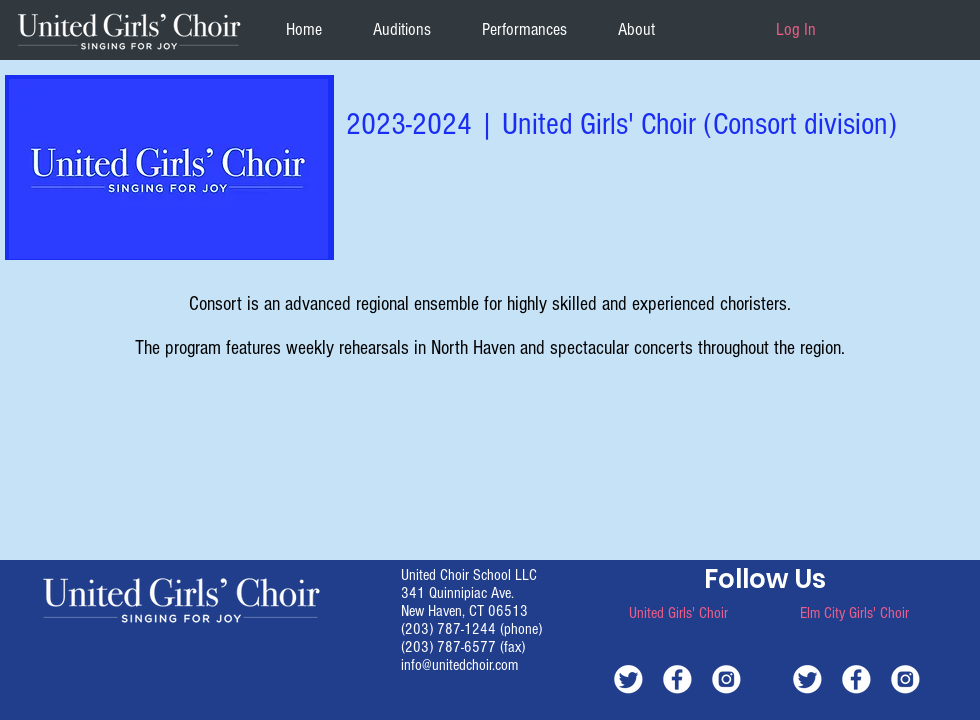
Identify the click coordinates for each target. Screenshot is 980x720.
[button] (636, 29)
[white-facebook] (677, 678)
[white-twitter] (628, 678)
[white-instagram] (726, 678)
